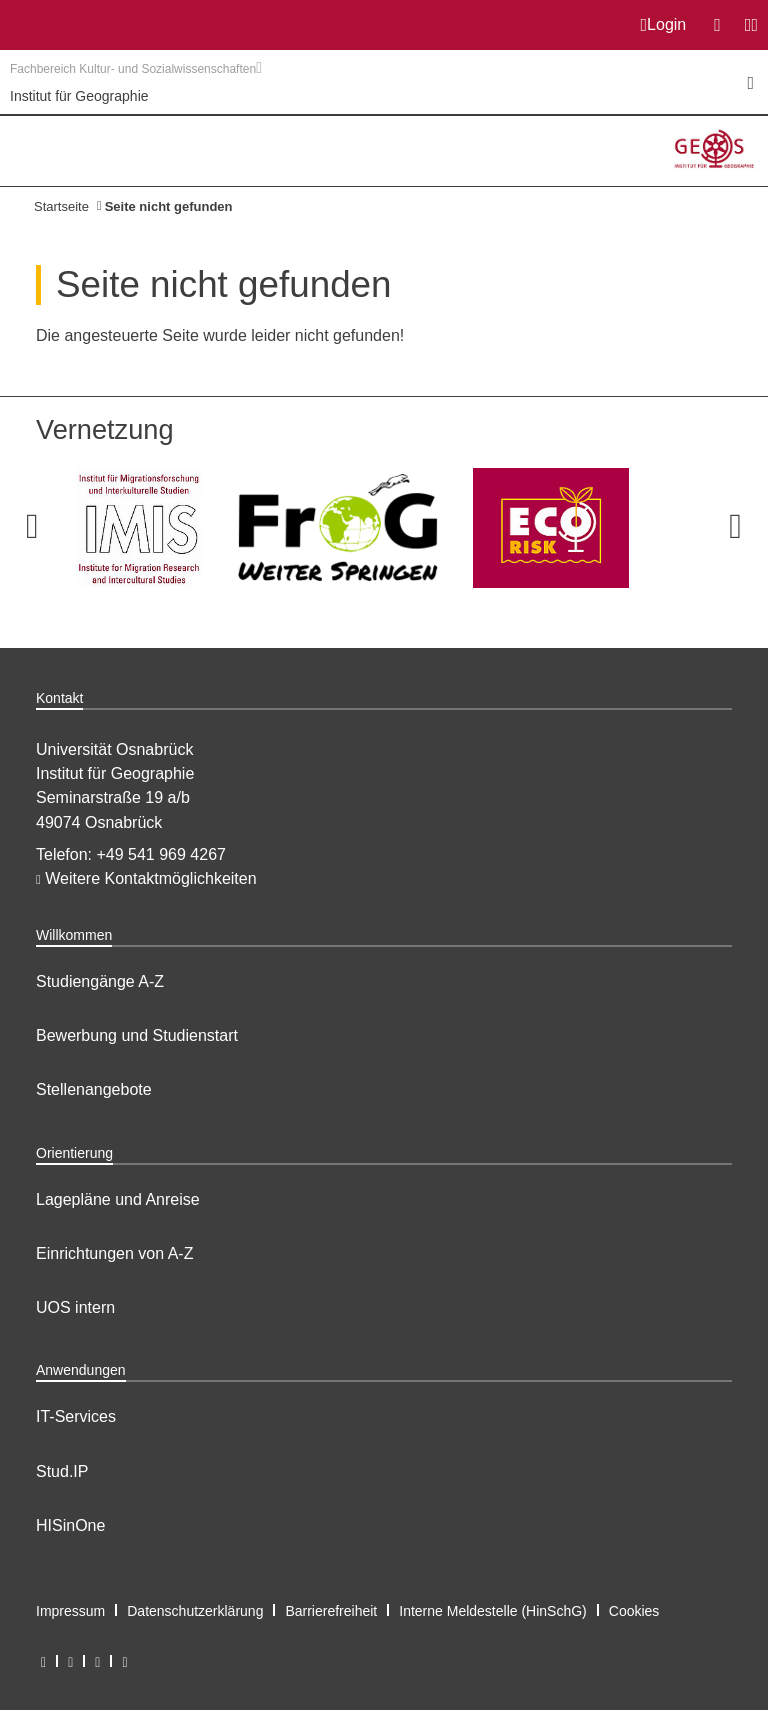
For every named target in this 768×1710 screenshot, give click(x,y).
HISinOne (70, 1525)
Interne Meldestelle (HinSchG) (493, 1611)
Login (664, 25)
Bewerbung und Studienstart (137, 1035)
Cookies (634, 1611)
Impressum (70, 1611)
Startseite (61, 206)
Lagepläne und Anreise (118, 1199)
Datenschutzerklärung (195, 1611)
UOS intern (75, 1307)
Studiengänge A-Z (100, 981)
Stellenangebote (94, 1089)
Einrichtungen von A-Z (114, 1253)
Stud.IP (62, 1471)
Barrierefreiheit (331, 1611)
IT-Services (76, 1416)
